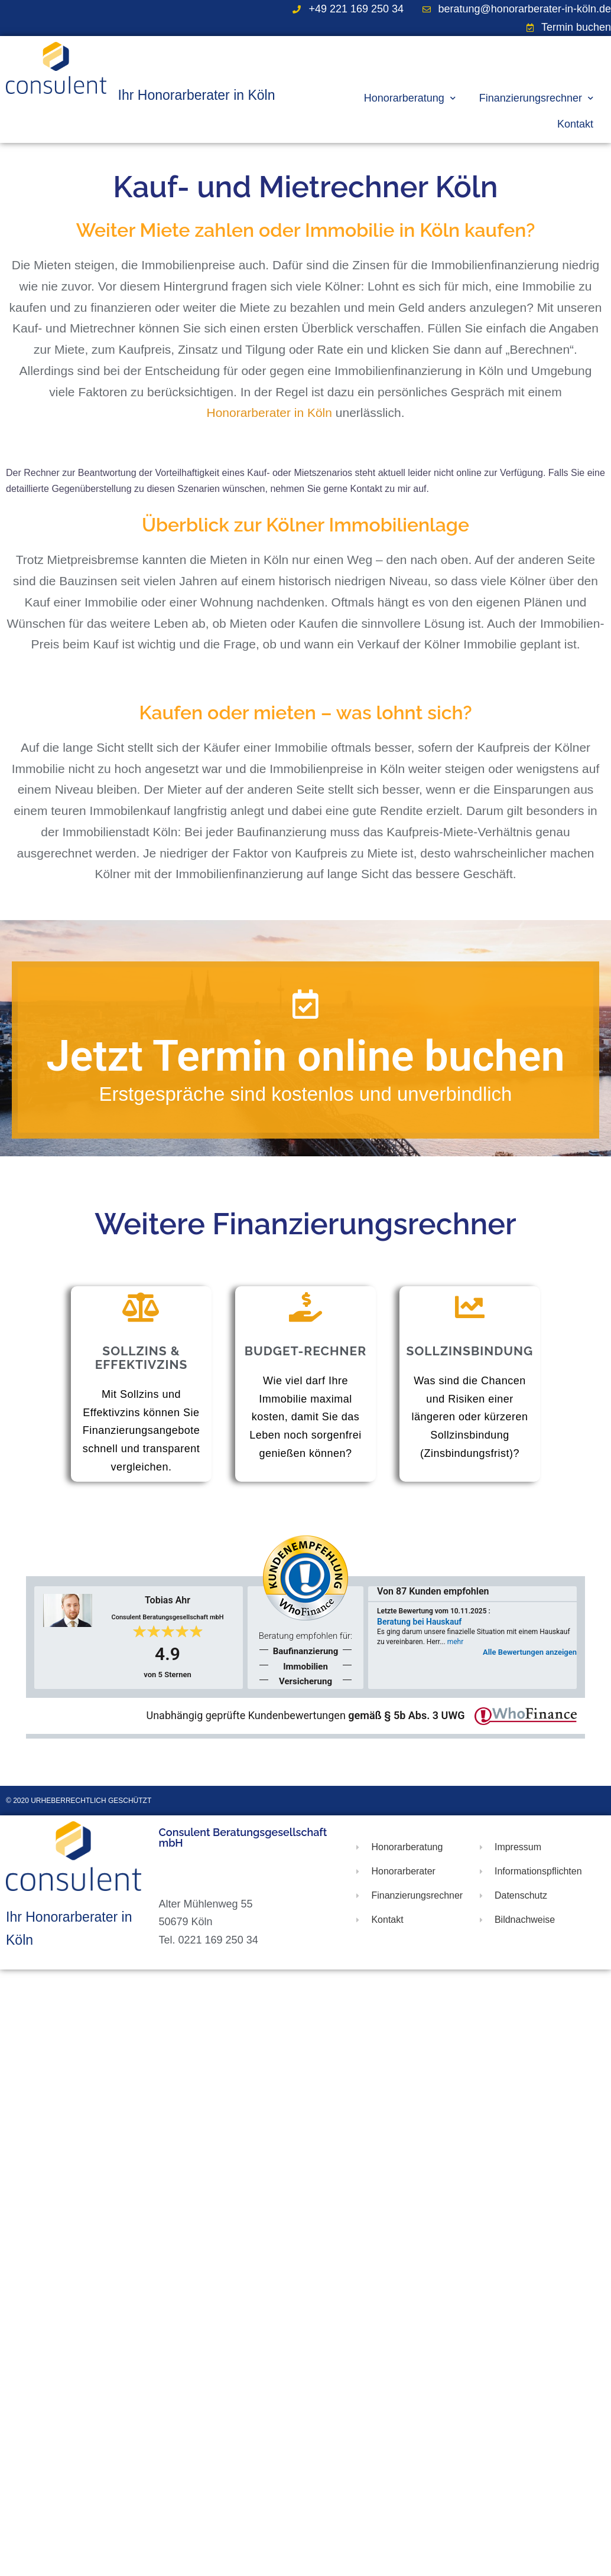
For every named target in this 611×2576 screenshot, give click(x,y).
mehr (455, 1642)
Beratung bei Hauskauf (419, 1621)
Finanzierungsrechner (536, 98)
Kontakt (575, 124)
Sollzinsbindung (470, 1351)
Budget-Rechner (306, 1351)
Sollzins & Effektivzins (141, 1358)
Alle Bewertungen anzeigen (530, 1652)
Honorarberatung (410, 98)
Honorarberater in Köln (269, 412)
